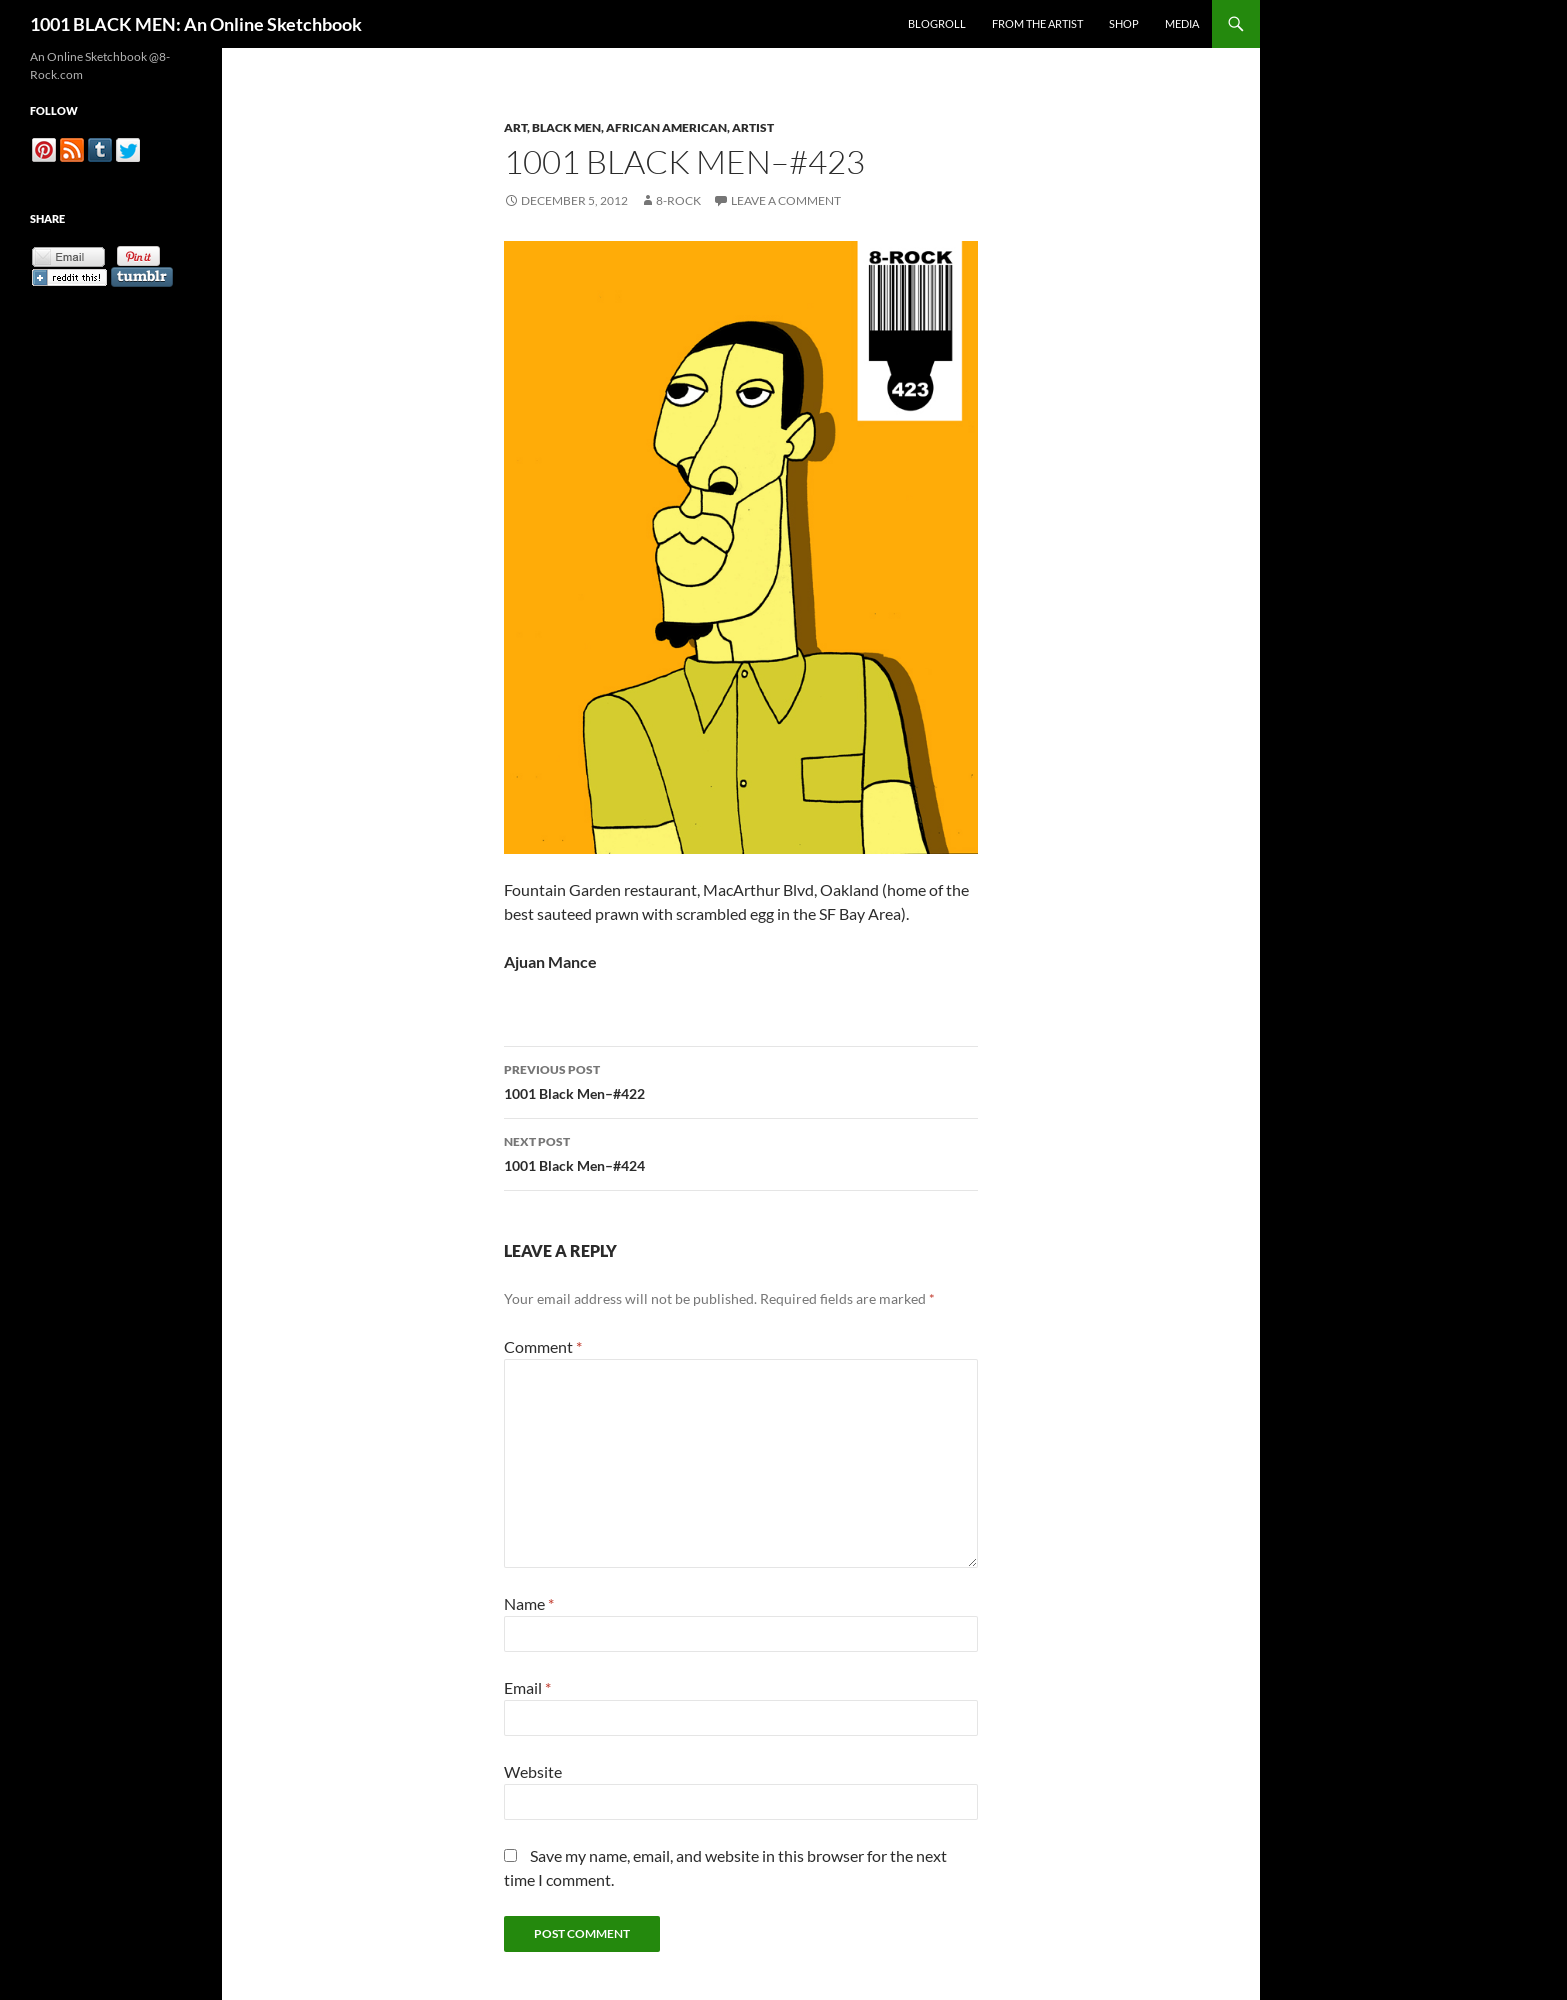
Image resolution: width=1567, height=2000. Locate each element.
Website (533, 1771)
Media (1182, 23)
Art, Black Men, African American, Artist (639, 127)
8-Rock (678, 200)
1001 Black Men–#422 (741, 1080)
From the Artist (1037, 23)
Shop (1124, 23)
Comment (543, 1346)
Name (529, 1603)
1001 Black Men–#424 (741, 1152)
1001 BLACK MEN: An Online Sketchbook (196, 24)
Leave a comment (786, 200)
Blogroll (937, 23)
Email (527, 1687)
